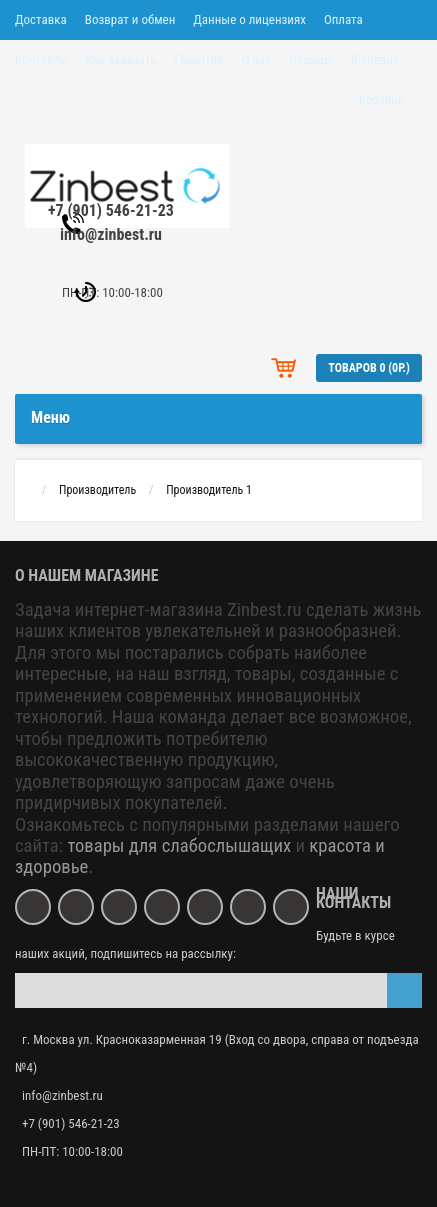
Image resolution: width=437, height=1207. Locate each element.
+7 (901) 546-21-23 (111, 210)
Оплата (343, 19)
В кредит (375, 59)
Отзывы (310, 59)
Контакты (41, 59)
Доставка (41, 19)
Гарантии (198, 59)
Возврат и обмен (130, 19)
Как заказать (121, 59)
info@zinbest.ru (111, 234)
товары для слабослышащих (179, 846)
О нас (257, 59)
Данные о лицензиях (249, 19)
